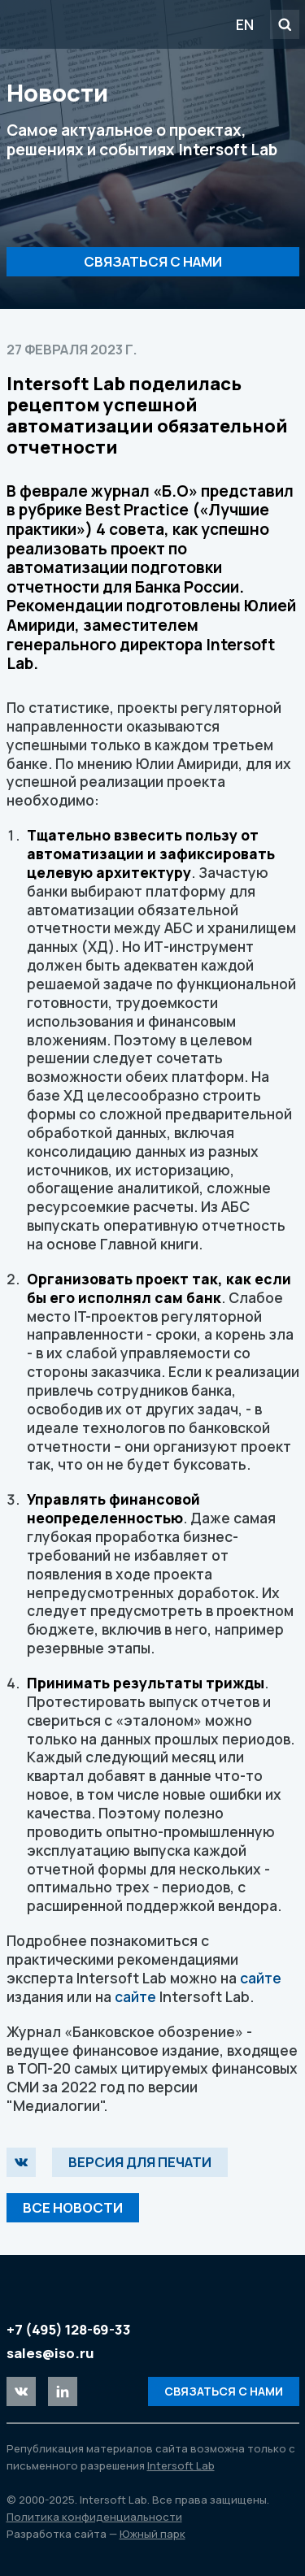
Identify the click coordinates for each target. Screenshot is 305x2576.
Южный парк (152, 2533)
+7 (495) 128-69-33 (69, 2329)
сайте (260, 1977)
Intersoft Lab (98, 24)
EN (245, 24)
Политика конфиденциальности (94, 2516)
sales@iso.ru (50, 2353)
